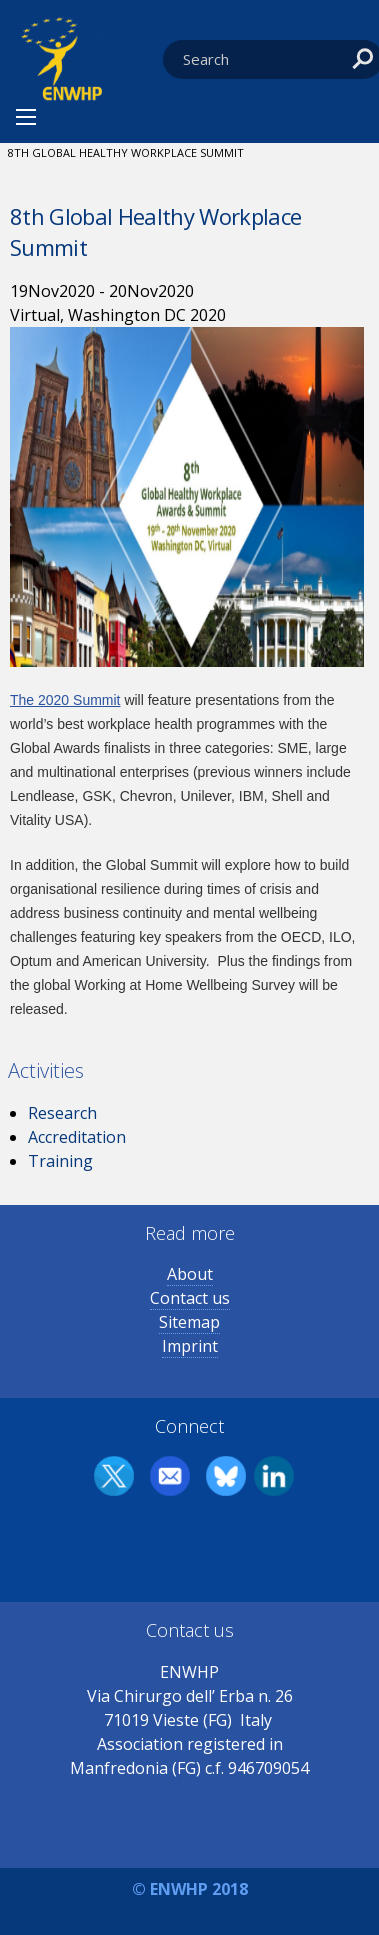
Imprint (190, 1346)
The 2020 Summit (65, 700)
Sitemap (189, 1322)
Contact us (190, 1298)
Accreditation (77, 1137)
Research (62, 1113)
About (190, 1274)
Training (60, 1161)
